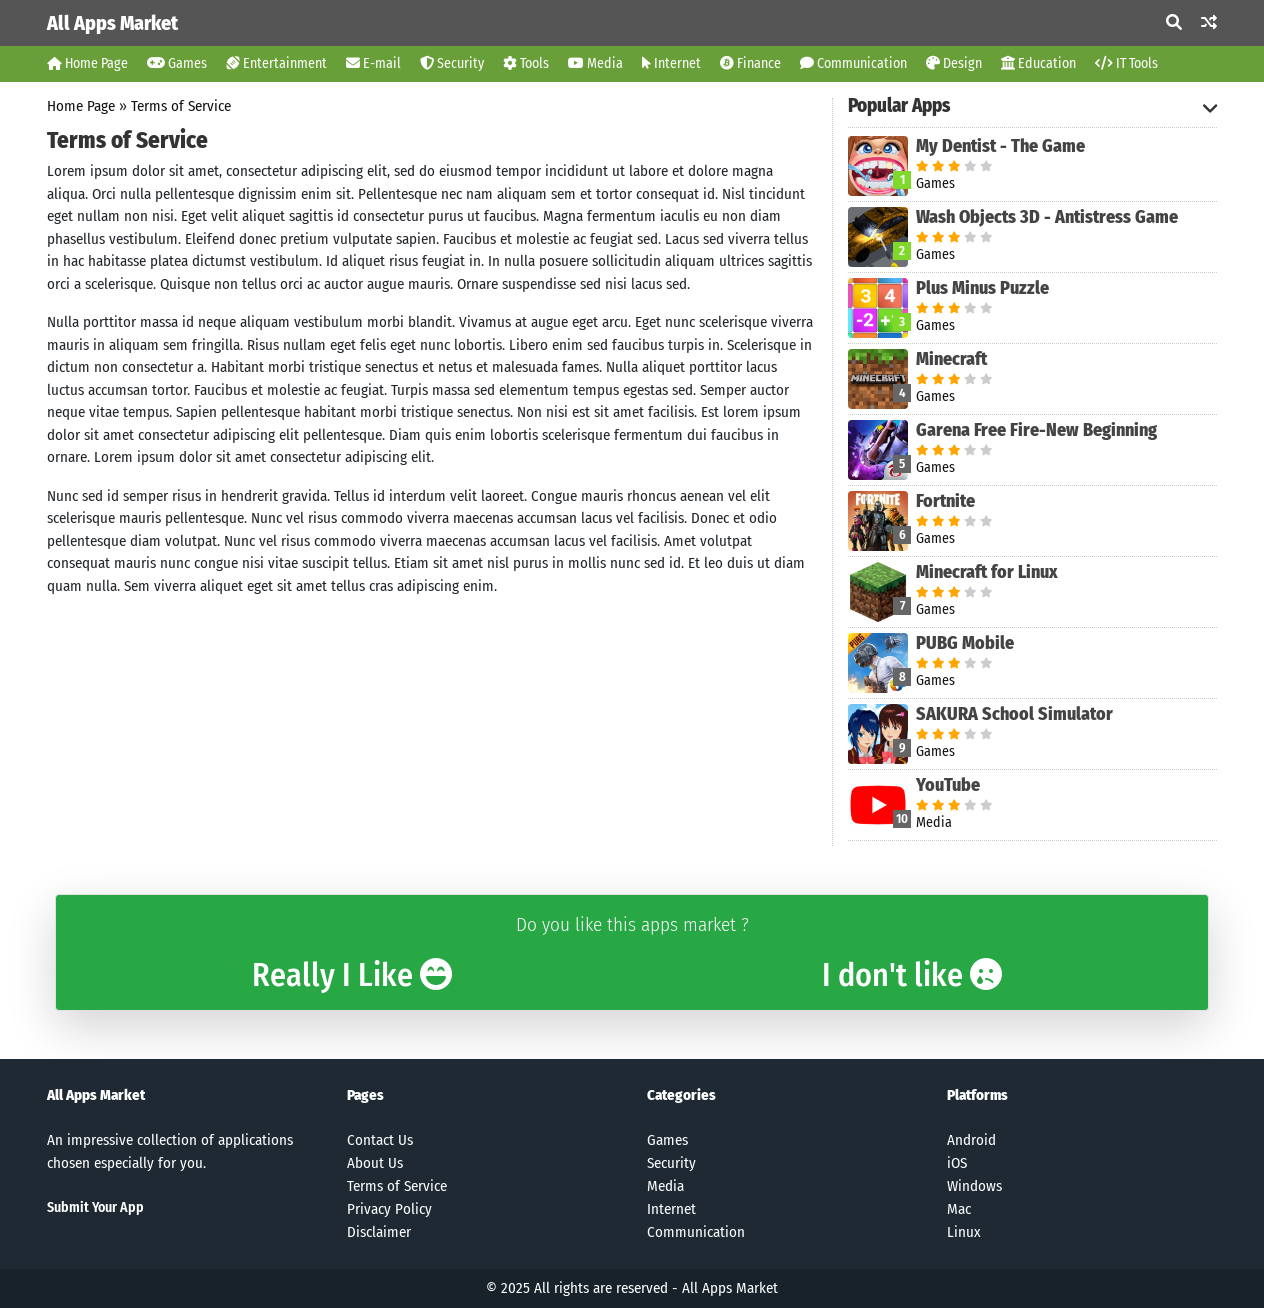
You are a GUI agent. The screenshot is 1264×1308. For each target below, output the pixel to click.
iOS (957, 1163)
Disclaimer (379, 1232)
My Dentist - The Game (1000, 146)
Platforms (977, 1095)
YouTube (948, 785)
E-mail (373, 63)
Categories (681, 1095)
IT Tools (1126, 63)
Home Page (87, 63)
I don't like (912, 975)
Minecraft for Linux (987, 572)
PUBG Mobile (965, 643)
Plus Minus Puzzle (982, 288)
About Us (375, 1163)
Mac (959, 1209)
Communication (853, 63)
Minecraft (951, 359)
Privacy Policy (389, 1209)
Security (452, 63)
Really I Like (352, 975)
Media (595, 63)
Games (177, 63)
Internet (671, 63)
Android (971, 1140)
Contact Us (380, 1140)
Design (954, 63)
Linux (964, 1232)
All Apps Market (112, 23)
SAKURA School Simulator (1014, 714)
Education (1038, 63)
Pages (365, 1095)
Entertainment (276, 63)
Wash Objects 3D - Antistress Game (1047, 217)
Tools (526, 63)
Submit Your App (95, 1207)
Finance (750, 63)
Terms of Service (181, 106)
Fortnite (945, 501)
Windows (974, 1186)
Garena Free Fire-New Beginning (1036, 430)
